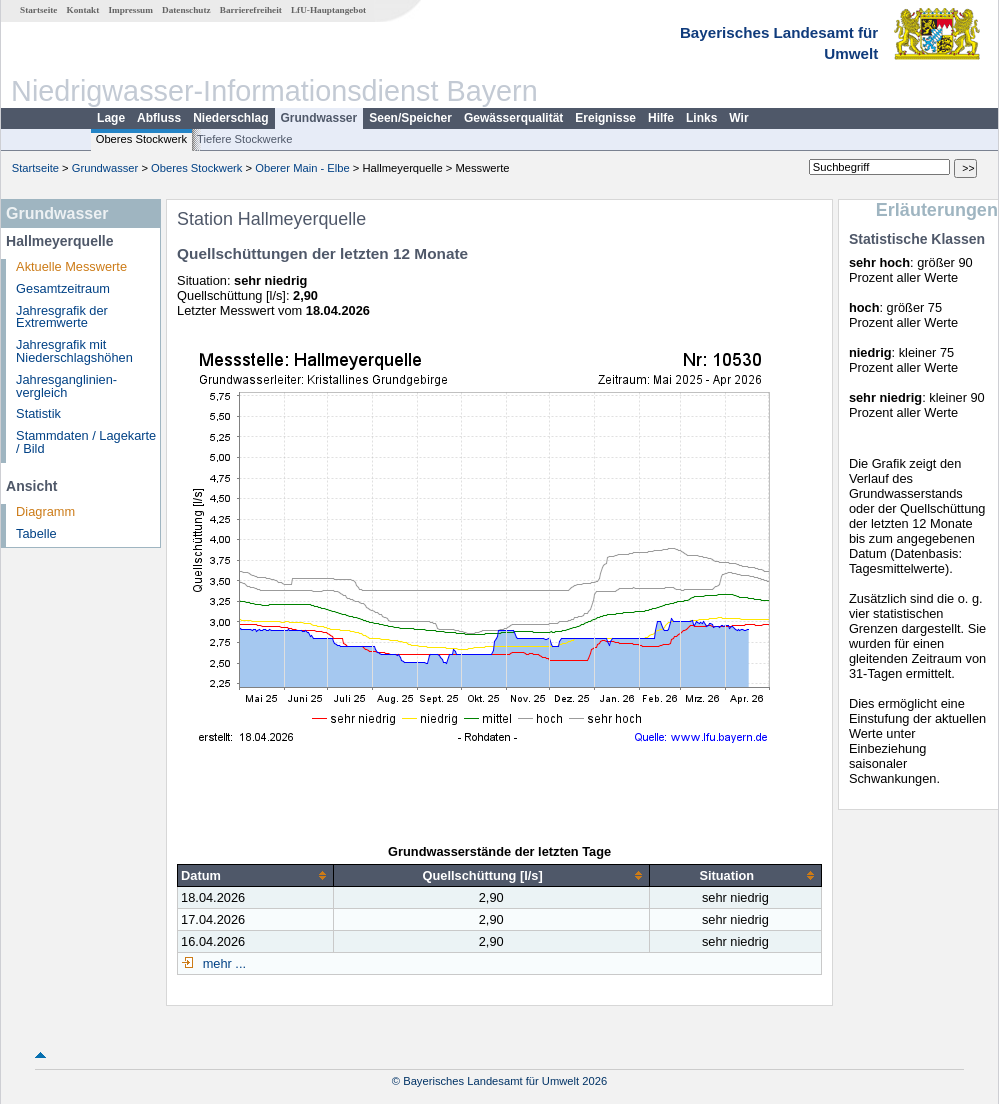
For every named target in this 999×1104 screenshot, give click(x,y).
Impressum (131, 10)
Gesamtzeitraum (63, 288)
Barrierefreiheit (251, 10)
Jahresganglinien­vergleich (66, 386)
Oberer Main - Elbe (302, 168)
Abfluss (159, 118)
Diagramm (45, 511)
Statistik (38, 413)
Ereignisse (605, 118)
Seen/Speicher (410, 118)
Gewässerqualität (513, 118)
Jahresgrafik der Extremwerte (62, 317)
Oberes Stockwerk (141, 139)
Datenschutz (186, 10)
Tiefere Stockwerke (244, 139)
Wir (738, 118)
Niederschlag (230, 118)
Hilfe (661, 118)
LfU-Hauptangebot (328, 10)
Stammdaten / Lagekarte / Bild (86, 442)
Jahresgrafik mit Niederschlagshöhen (74, 351)
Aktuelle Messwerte (71, 266)
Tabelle (36, 533)
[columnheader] (256, 876)
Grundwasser (319, 118)
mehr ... (222, 963)
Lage (111, 118)
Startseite (38, 10)
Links (701, 118)
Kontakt (83, 10)
